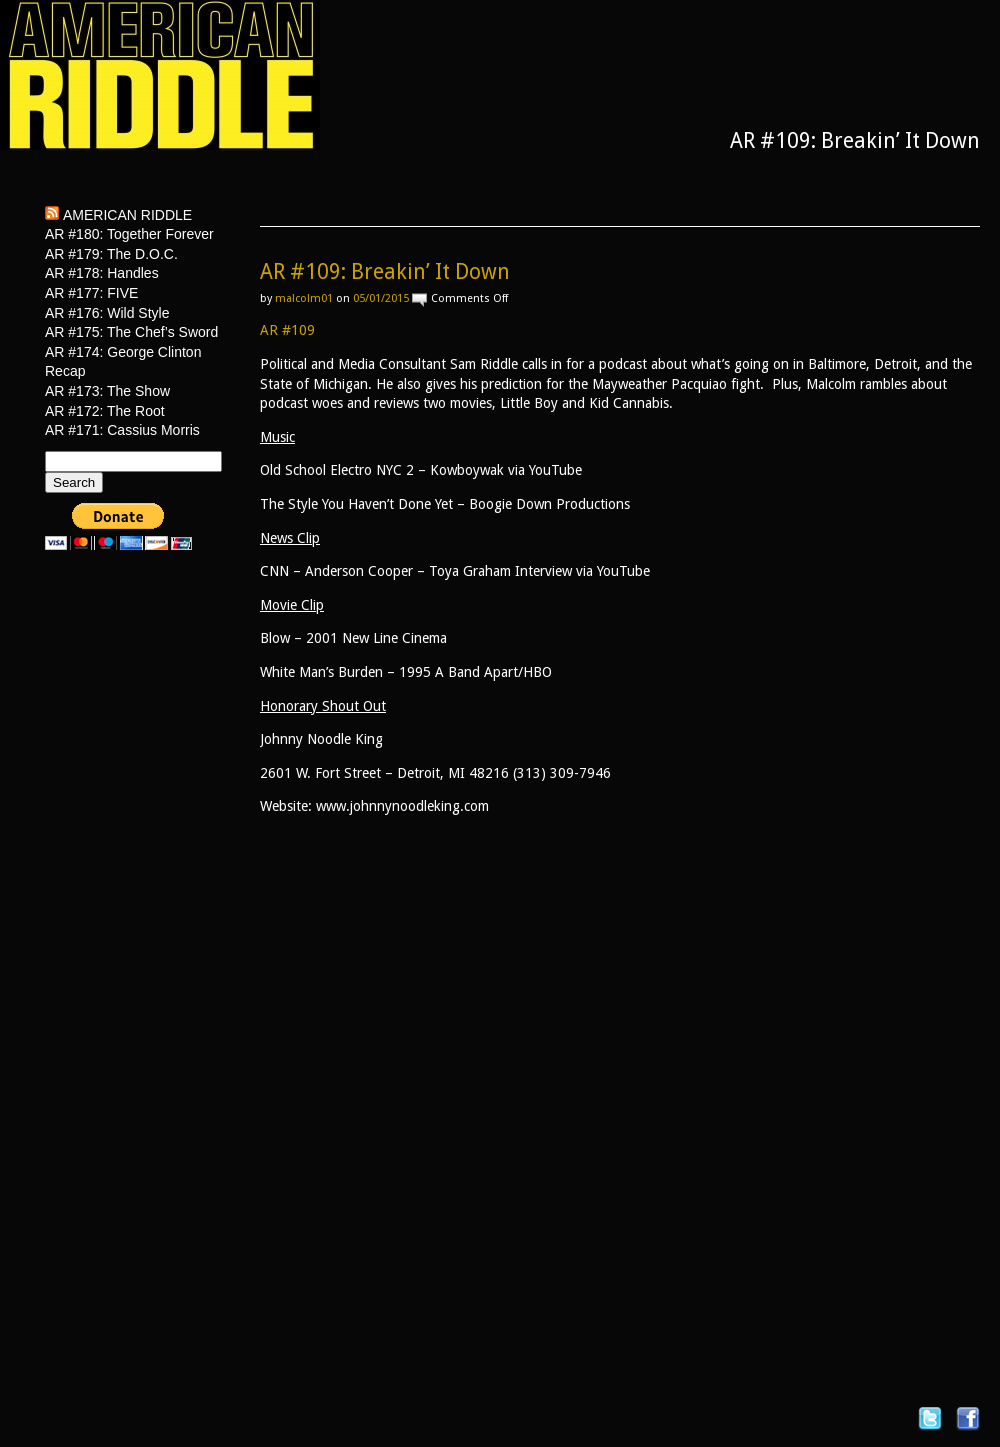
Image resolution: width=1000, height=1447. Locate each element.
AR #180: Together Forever (129, 234)
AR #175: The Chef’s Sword (131, 332)
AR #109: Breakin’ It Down (385, 271)
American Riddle (127, 215)
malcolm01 (304, 298)
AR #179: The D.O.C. (111, 254)
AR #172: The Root (105, 411)
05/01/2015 (381, 298)
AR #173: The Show (107, 391)
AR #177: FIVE (91, 293)
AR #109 (287, 330)
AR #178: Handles (102, 273)
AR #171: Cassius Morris (122, 430)
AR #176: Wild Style (107, 313)
